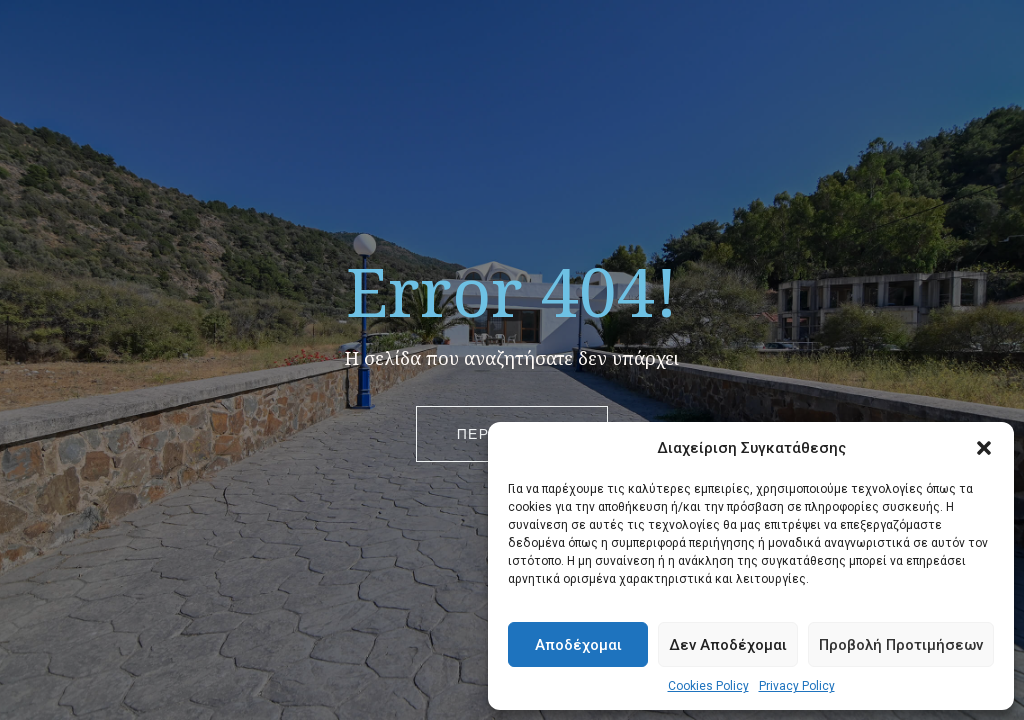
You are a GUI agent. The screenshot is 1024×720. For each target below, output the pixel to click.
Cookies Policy (708, 686)
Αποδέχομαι (578, 645)
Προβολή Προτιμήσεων (901, 645)
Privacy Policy (797, 686)
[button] (984, 448)
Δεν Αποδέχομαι (728, 645)
